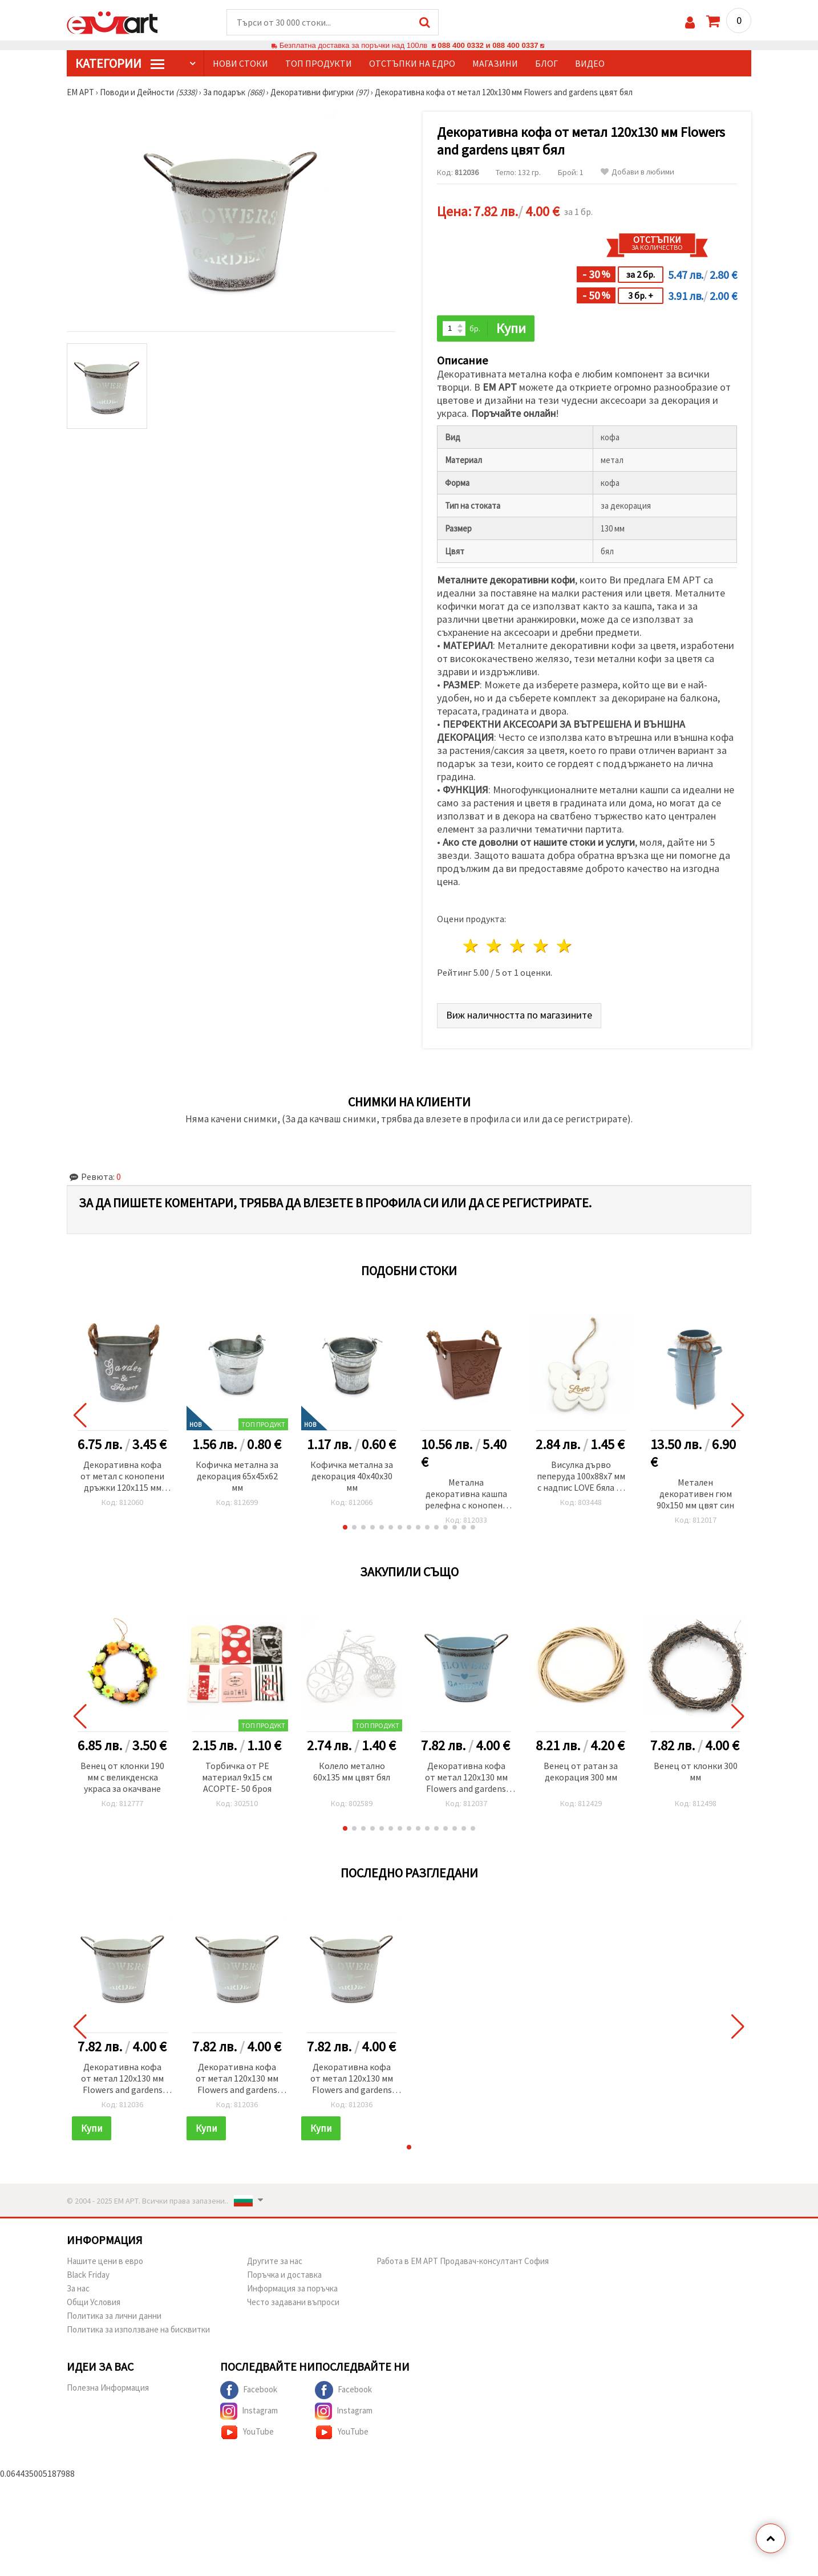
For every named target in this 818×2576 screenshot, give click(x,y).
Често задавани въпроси (293, 2302)
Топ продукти (318, 63)
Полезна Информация (108, 2387)
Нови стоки (240, 63)
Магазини (495, 63)
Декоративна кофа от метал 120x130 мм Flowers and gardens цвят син (466, 1778)
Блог (546, 63)
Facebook (248, 2390)
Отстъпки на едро (412, 63)
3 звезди (518, 946)
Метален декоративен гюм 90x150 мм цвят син (695, 1493)
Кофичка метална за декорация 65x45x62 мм (237, 1476)
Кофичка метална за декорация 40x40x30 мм (351, 1476)
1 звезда (471, 946)
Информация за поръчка (292, 2288)
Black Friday (88, 2274)
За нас (78, 2288)
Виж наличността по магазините (519, 1014)
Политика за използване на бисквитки (138, 2329)
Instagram (249, 2411)
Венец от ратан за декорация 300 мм (581, 1771)
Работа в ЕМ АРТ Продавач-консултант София (462, 2260)
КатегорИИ (119, 63)
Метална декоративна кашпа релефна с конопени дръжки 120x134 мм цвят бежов (466, 1494)
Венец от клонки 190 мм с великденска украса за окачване (122, 1777)
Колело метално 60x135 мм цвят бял (351, 1771)
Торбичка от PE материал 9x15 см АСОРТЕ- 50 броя (237, 1777)
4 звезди (541, 946)
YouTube (247, 2432)
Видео (590, 63)
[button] (345, 1527)
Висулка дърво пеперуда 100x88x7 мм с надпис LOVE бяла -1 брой (581, 1477)
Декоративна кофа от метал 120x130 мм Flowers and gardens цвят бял (122, 2079)
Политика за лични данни (114, 2315)
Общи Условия (93, 2302)
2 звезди (495, 946)
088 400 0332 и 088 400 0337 (488, 45)
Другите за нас (274, 2260)
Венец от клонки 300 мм (696, 1771)
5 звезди (564, 946)
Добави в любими (637, 172)
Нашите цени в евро (105, 2260)
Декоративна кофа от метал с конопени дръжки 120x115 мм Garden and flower (122, 1477)
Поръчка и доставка (284, 2274)
